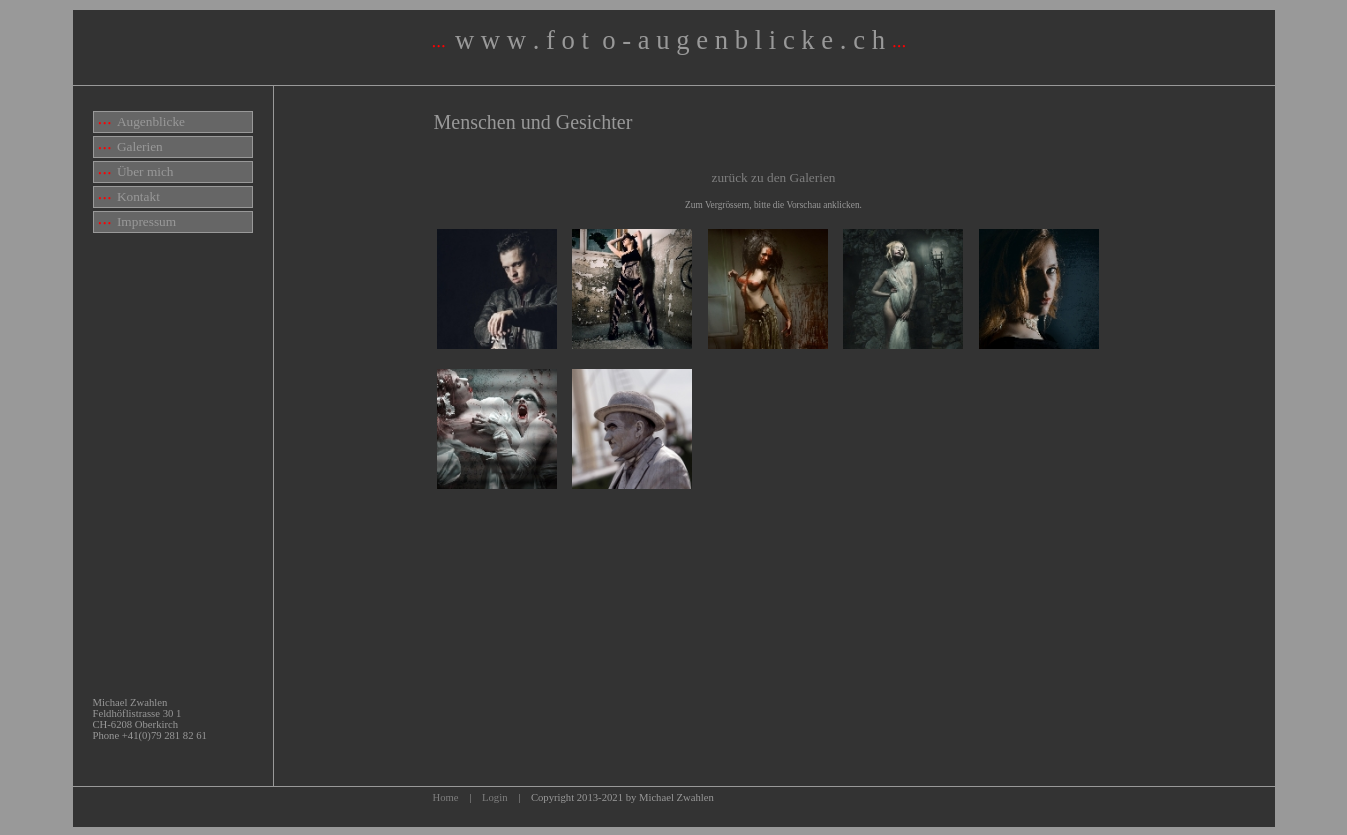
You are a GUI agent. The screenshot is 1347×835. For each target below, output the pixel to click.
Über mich (136, 171)
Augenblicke (142, 121)
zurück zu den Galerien (774, 177)
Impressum (138, 221)
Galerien (131, 146)
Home (446, 797)
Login (494, 797)
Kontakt (129, 196)
